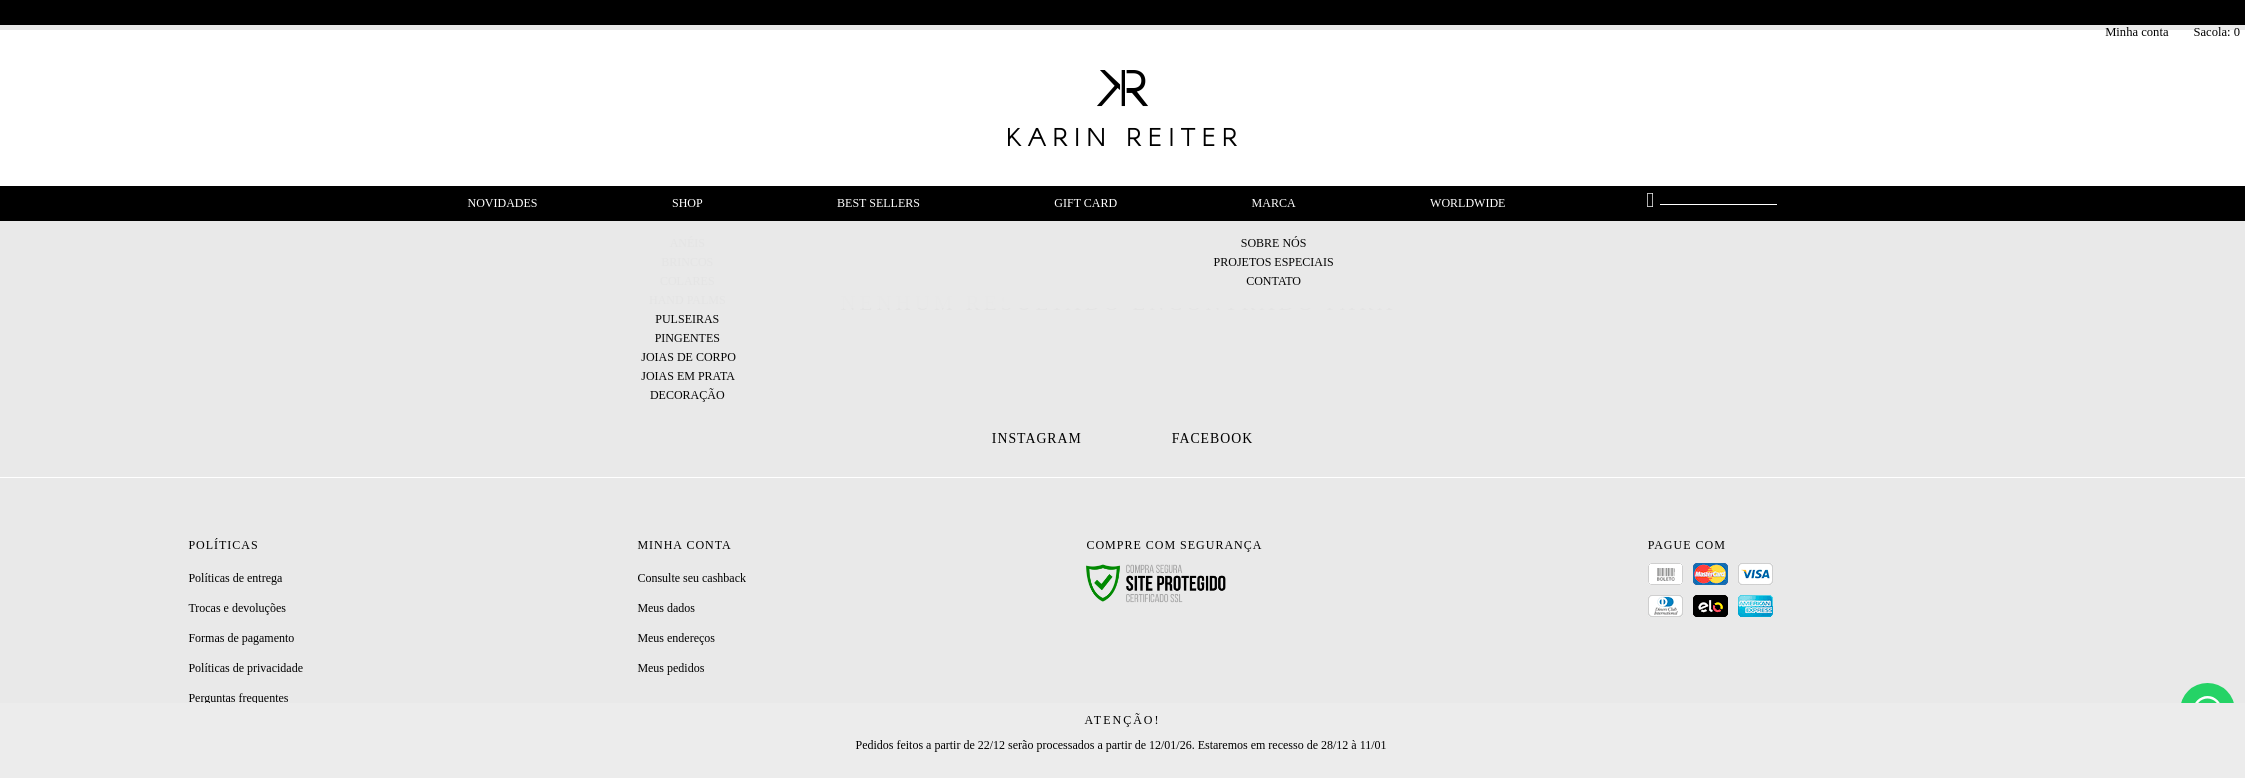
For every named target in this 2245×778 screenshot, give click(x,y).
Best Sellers (878, 203)
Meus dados (666, 608)
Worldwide (1467, 203)
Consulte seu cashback (691, 578)
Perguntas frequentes (238, 698)
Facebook (1212, 438)
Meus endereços (676, 638)
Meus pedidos (670, 668)
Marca (1274, 203)
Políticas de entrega (235, 578)
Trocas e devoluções (237, 608)
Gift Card (1085, 203)
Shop (687, 203)
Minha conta (2136, 32)
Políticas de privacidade (245, 668)
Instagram (1037, 438)
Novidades (503, 203)
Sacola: (2216, 32)
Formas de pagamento (241, 638)
